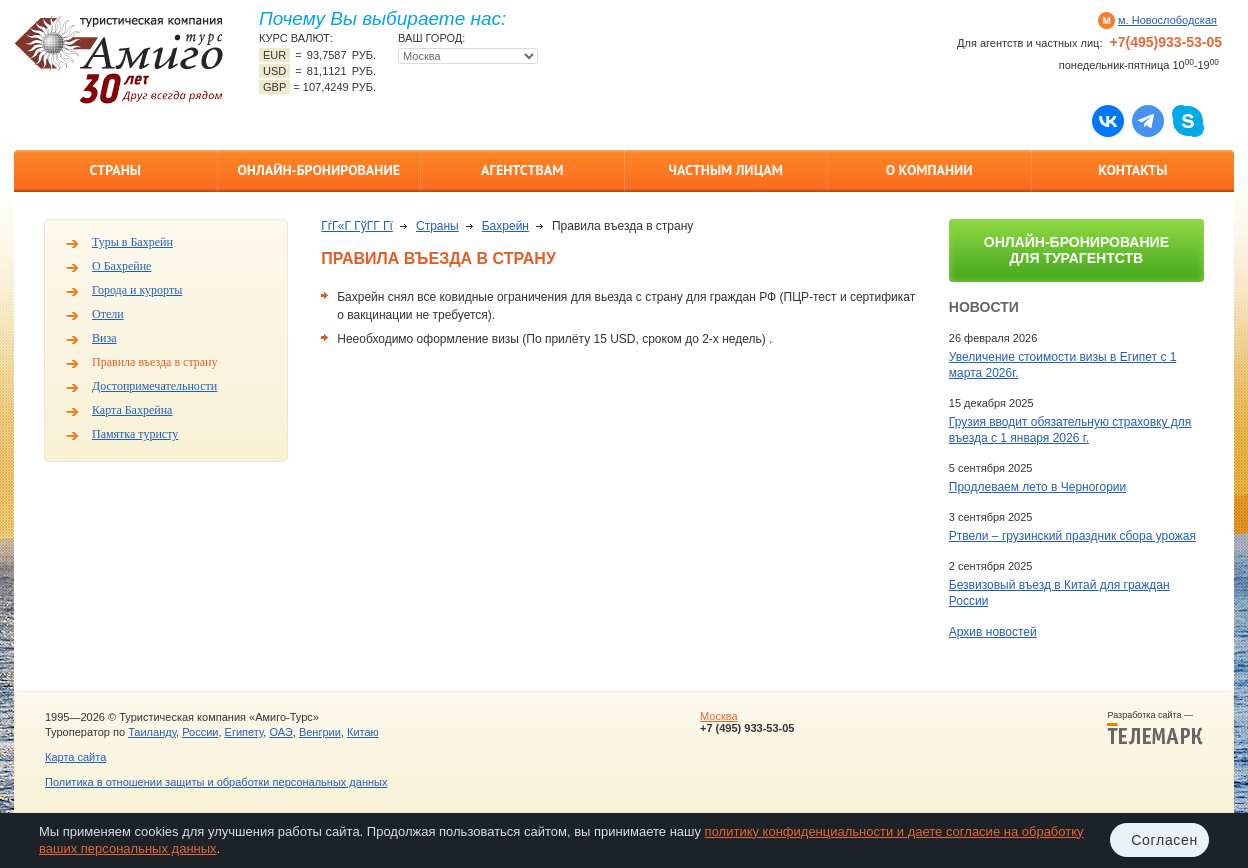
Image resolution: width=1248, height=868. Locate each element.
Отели (108, 314)
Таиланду (152, 732)
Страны (115, 170)
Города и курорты (137, 290)
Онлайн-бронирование (318, 170)
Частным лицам (726, 170)
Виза (104, 338)
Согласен (1164, 840)
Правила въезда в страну (155, 362)
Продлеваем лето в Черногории (1037, 487)
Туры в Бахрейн (132, 242)
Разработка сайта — (1155, 728)
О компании (929, 170)
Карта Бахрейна (132, 410)
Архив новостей (993, 632)
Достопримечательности (154, 386)
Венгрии (320, 732)
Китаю (363, 732)
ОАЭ (280, 732)
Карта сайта (75, 757)
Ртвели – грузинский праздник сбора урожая (1072, 536)
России (200, 732)
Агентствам (522, 170)
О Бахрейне (121, 266)
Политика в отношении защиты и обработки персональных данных (216, 782)
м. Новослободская (1167, 20)
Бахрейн (505, 226)
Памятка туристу (135, 434)
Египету (244, 732)
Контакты (1132, 170)
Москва (719, 716)
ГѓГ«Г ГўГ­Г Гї (357, 226)
